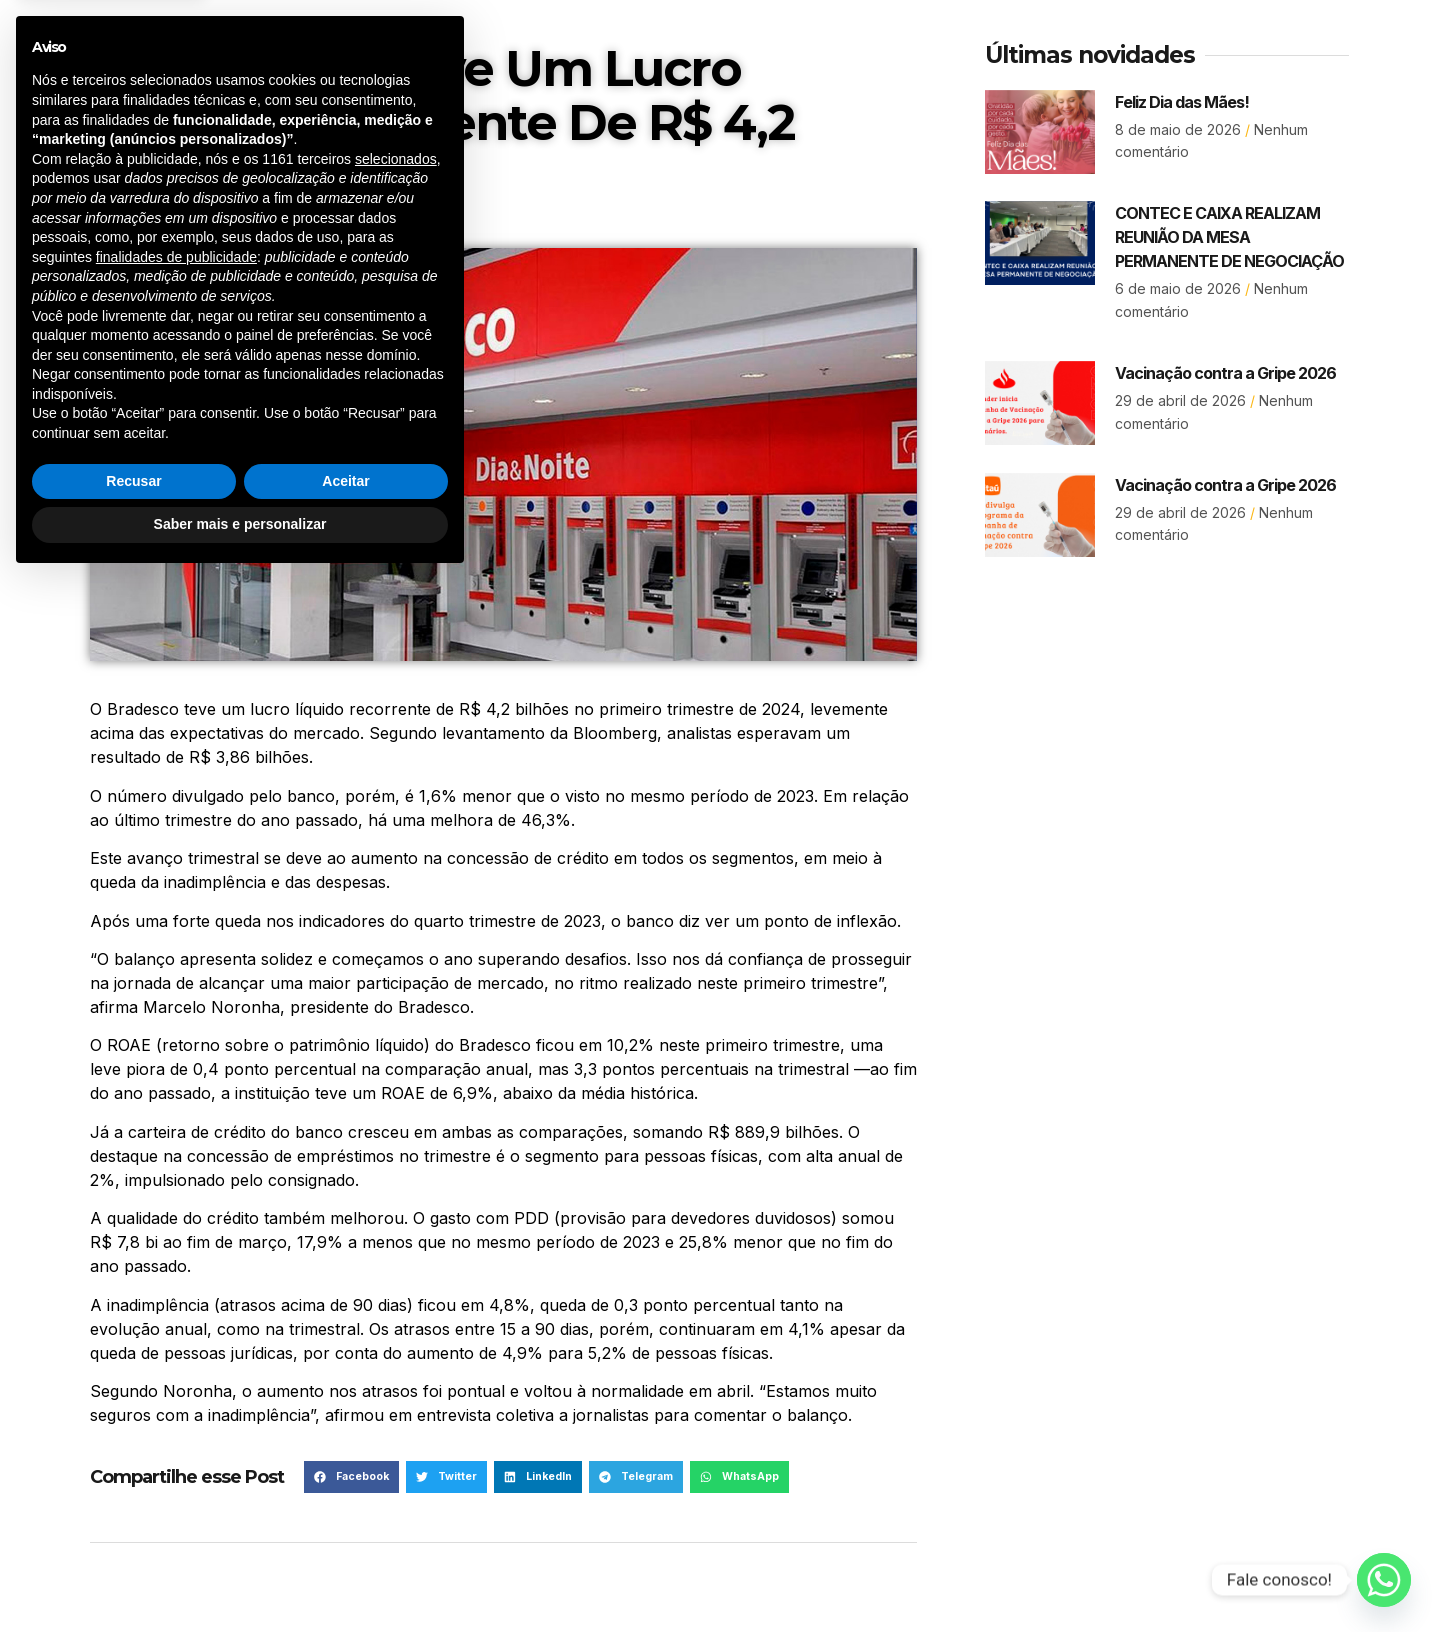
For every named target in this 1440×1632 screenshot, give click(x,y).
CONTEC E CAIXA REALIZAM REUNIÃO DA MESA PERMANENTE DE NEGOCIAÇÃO (1229, 237)
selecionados (396, 1212)
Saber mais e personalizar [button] (240, 1577)
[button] (538, 1477)
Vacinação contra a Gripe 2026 (1225, 373)
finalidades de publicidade (176, 1310)
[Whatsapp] (1384, 1580)
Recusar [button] (133, 1534)
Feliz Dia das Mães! (1182, 102)
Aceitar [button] (345, 1534)
